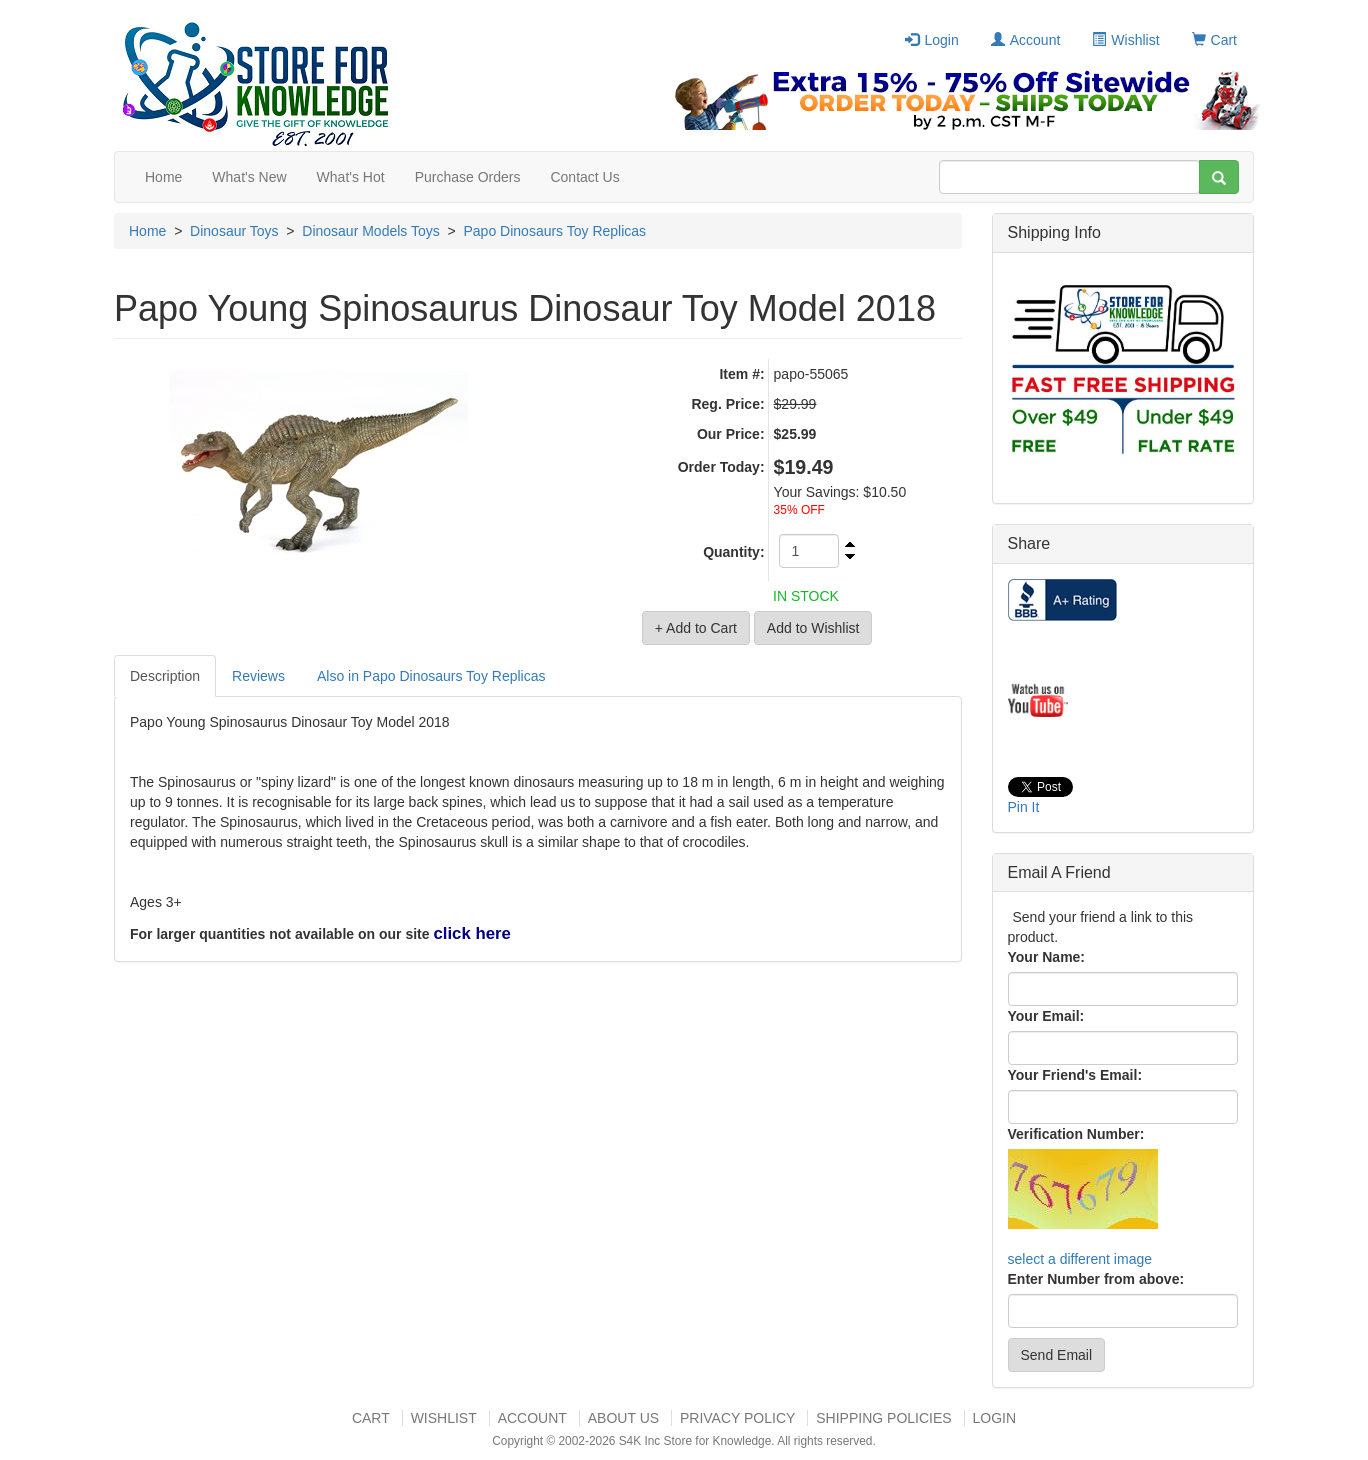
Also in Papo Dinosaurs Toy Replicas (431, 676)
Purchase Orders (468, 177)
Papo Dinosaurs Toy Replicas (555, 231)
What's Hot (351, 177)
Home (163, 177)
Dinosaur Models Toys (370, 231)
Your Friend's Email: (1075, 1075)
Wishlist (1125, 40)
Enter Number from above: (1096, 1279)
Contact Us (584, 177)
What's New (249, 177)
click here (471, 933)
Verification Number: (1076, 1134)
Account (1026, 40)
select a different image (1080, 1259)
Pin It (1024, 807)
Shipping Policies (883, 1418)
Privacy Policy (737, 1418)
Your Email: (1046, 1016)
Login (931, 40)
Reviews (258, 676)
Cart (1214, 40)
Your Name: (1047, 957)
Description (165, 676)
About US (623, 1418)
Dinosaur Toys (234, 231)
